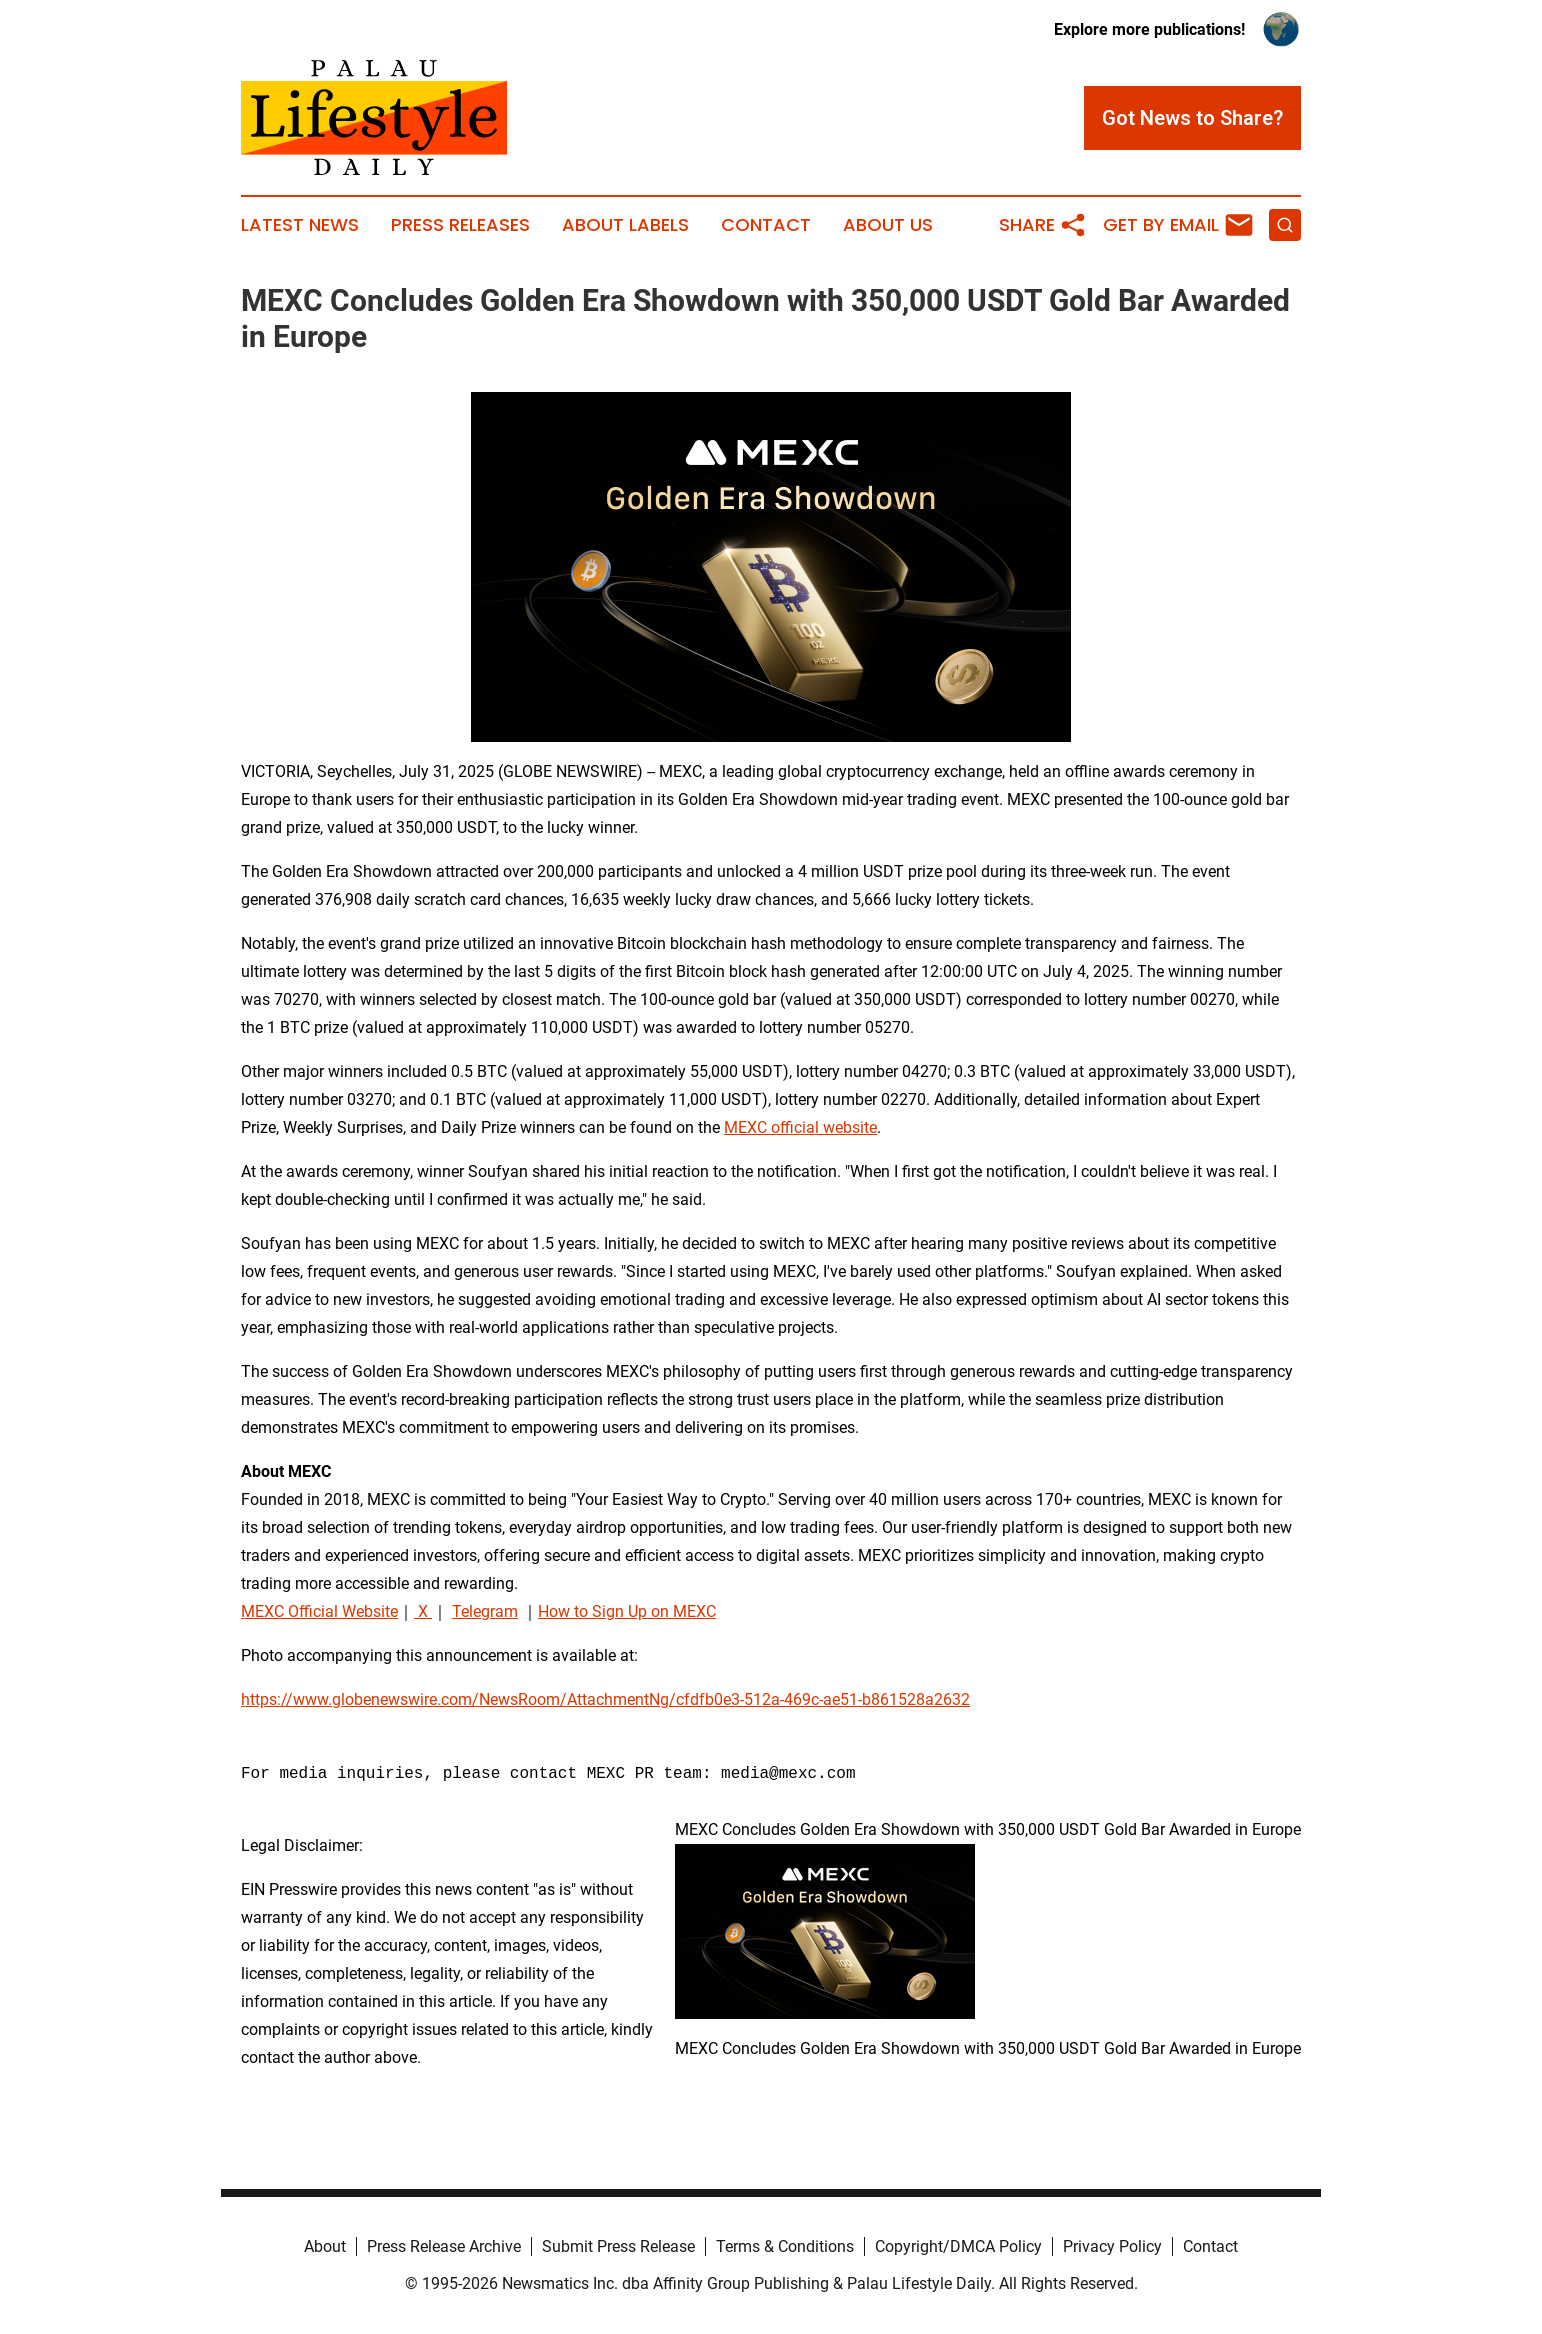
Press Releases (460, 225)
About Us (888, 225)
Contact (766, 225)
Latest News (300, 225)
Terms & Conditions (785, 2246)
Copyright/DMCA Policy (958, 2246)
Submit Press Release (618, 2246)
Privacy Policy (1112, 2246)
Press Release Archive (444, 2246)
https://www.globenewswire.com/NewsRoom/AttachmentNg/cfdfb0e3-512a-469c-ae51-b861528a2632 (605, 1699)
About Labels (625, 225)
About (325, 2246)
